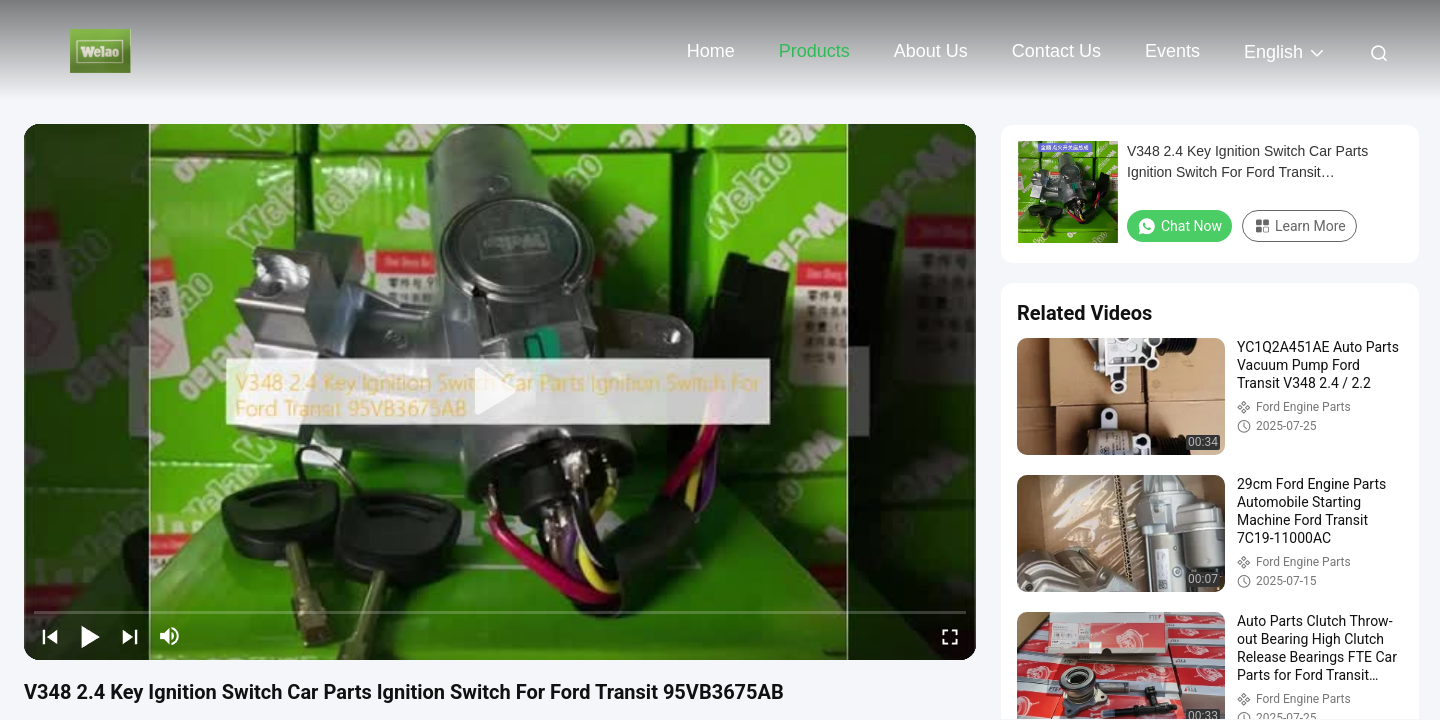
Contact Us (1056, 51)
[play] (500, 392)
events (1172, 51)
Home (711, 51)
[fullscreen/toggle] (950, 636)
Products (814, 51)
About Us (931, 51)
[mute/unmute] (170, 636)
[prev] (50, 636)
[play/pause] (90, 636)
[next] (130, 636)
